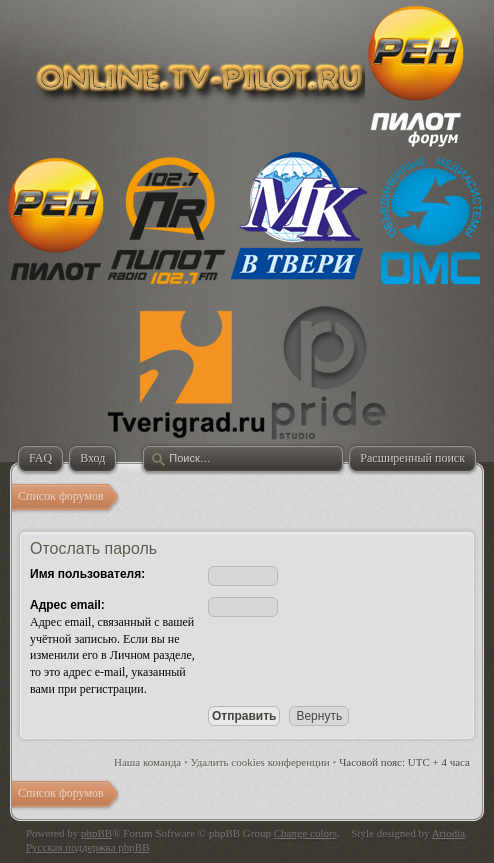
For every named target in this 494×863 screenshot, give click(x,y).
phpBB (96, 833)
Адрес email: (67, 605)
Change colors (305, 833)
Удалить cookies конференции (260, 762)
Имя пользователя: (87, 574)
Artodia (449, 833)
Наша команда (147, 762)
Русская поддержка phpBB (87, 847)
